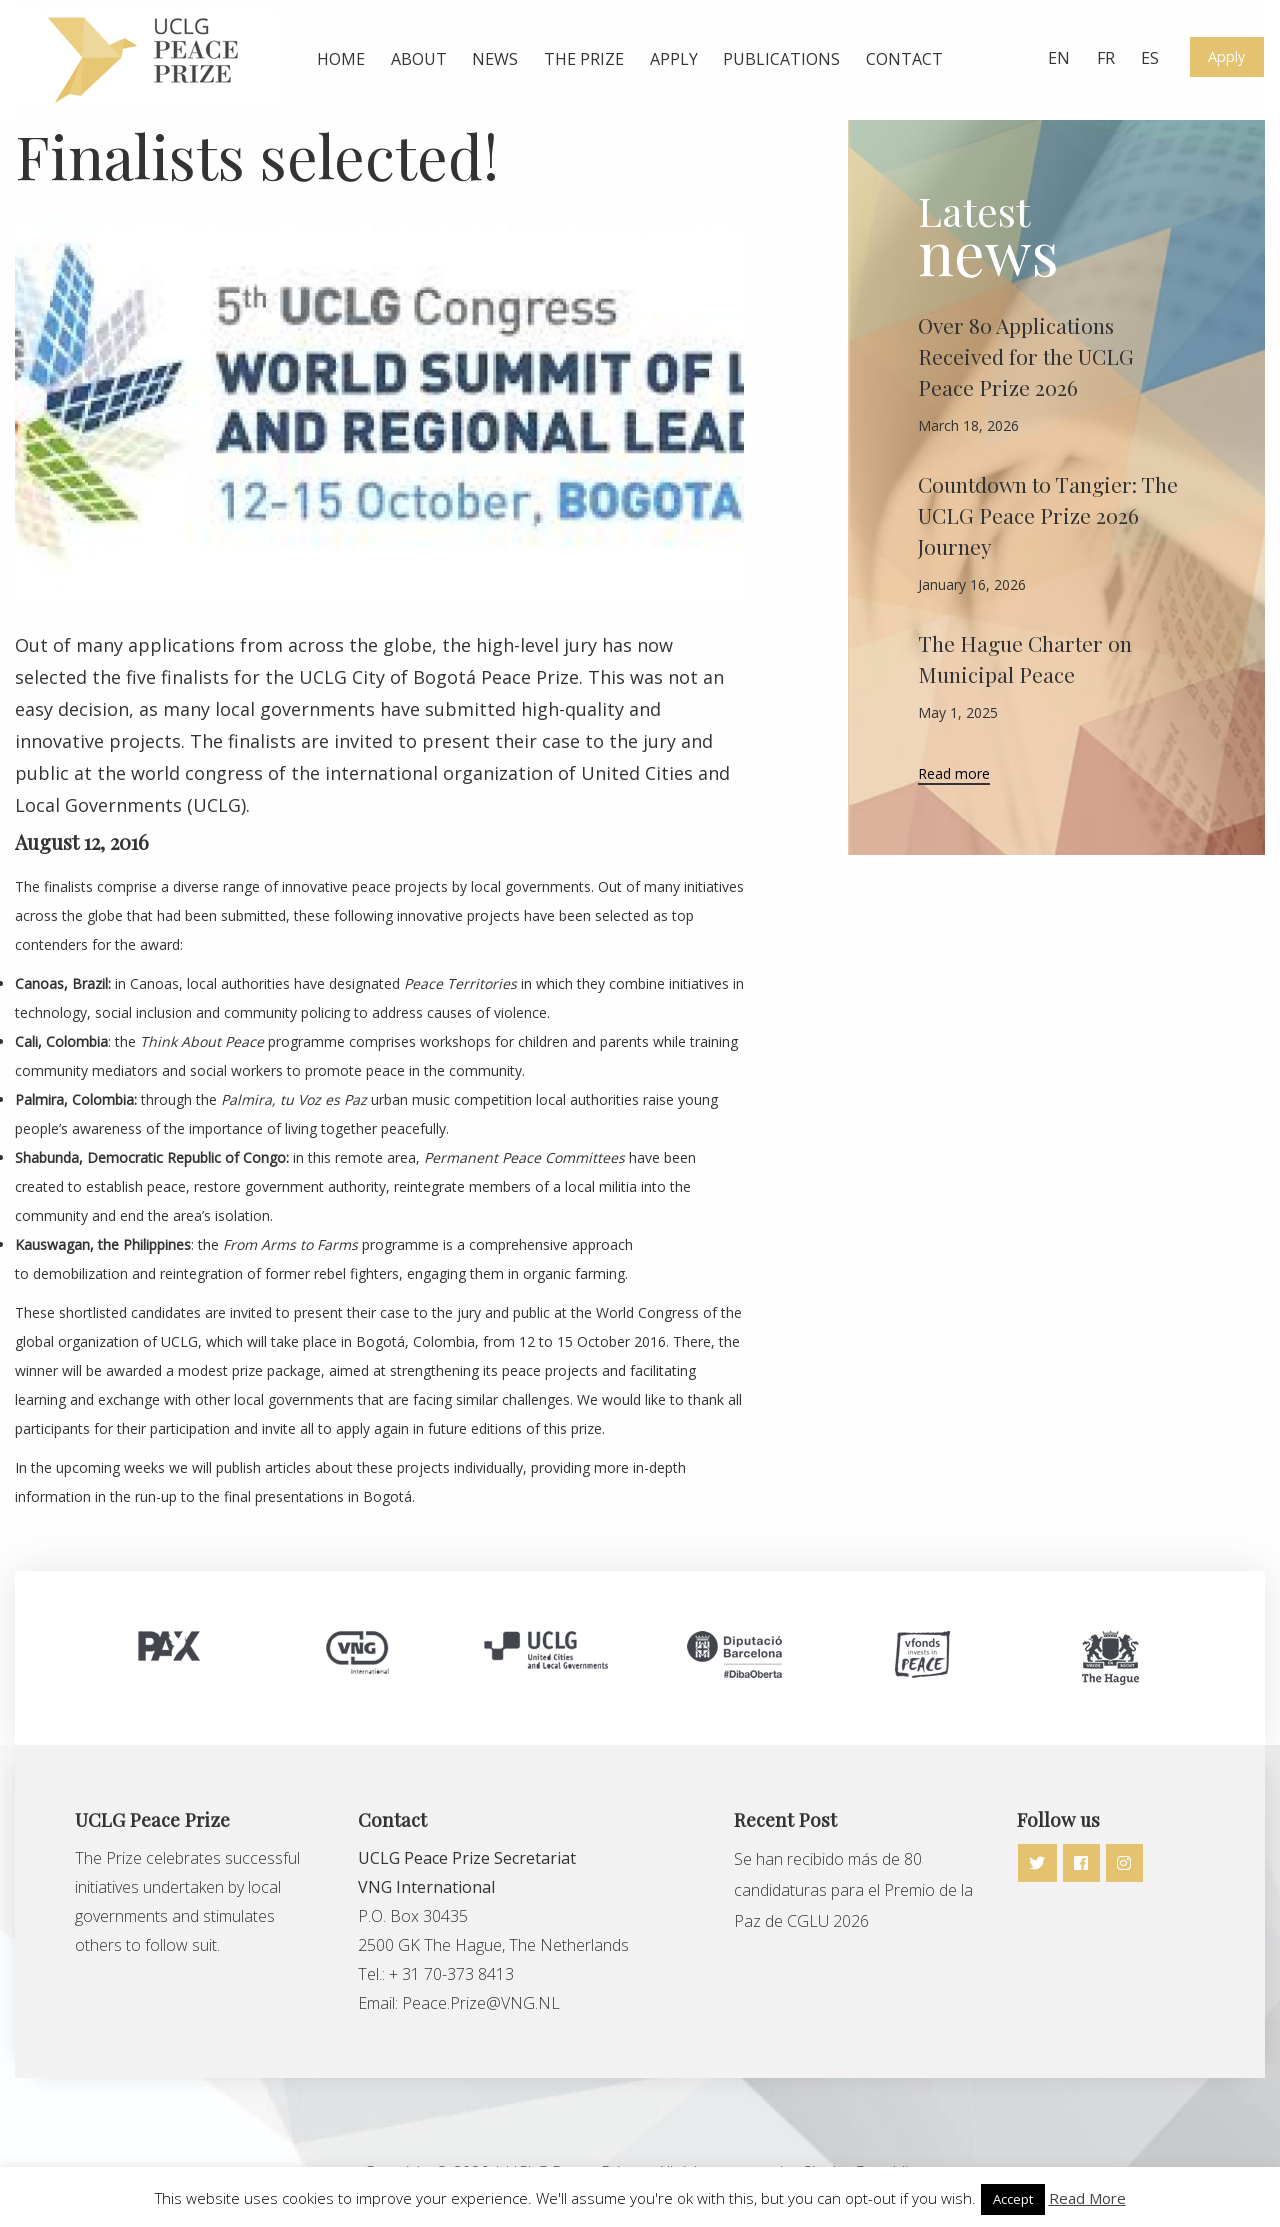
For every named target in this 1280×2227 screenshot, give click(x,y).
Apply (674, 59)
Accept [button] (1013, 2199)
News (495, 59)
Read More (1087, 2198)
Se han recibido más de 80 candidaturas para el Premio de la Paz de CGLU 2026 (853, 1890)
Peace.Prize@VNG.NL (483, 2003)
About (419, 59)
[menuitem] (341, 60)
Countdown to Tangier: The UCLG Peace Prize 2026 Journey (1048, 515)
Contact (904, 59)
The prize (584, 59)
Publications (781, 59)
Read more (954, 775)
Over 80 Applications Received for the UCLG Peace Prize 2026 (1026, 356)
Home (341, 59)
